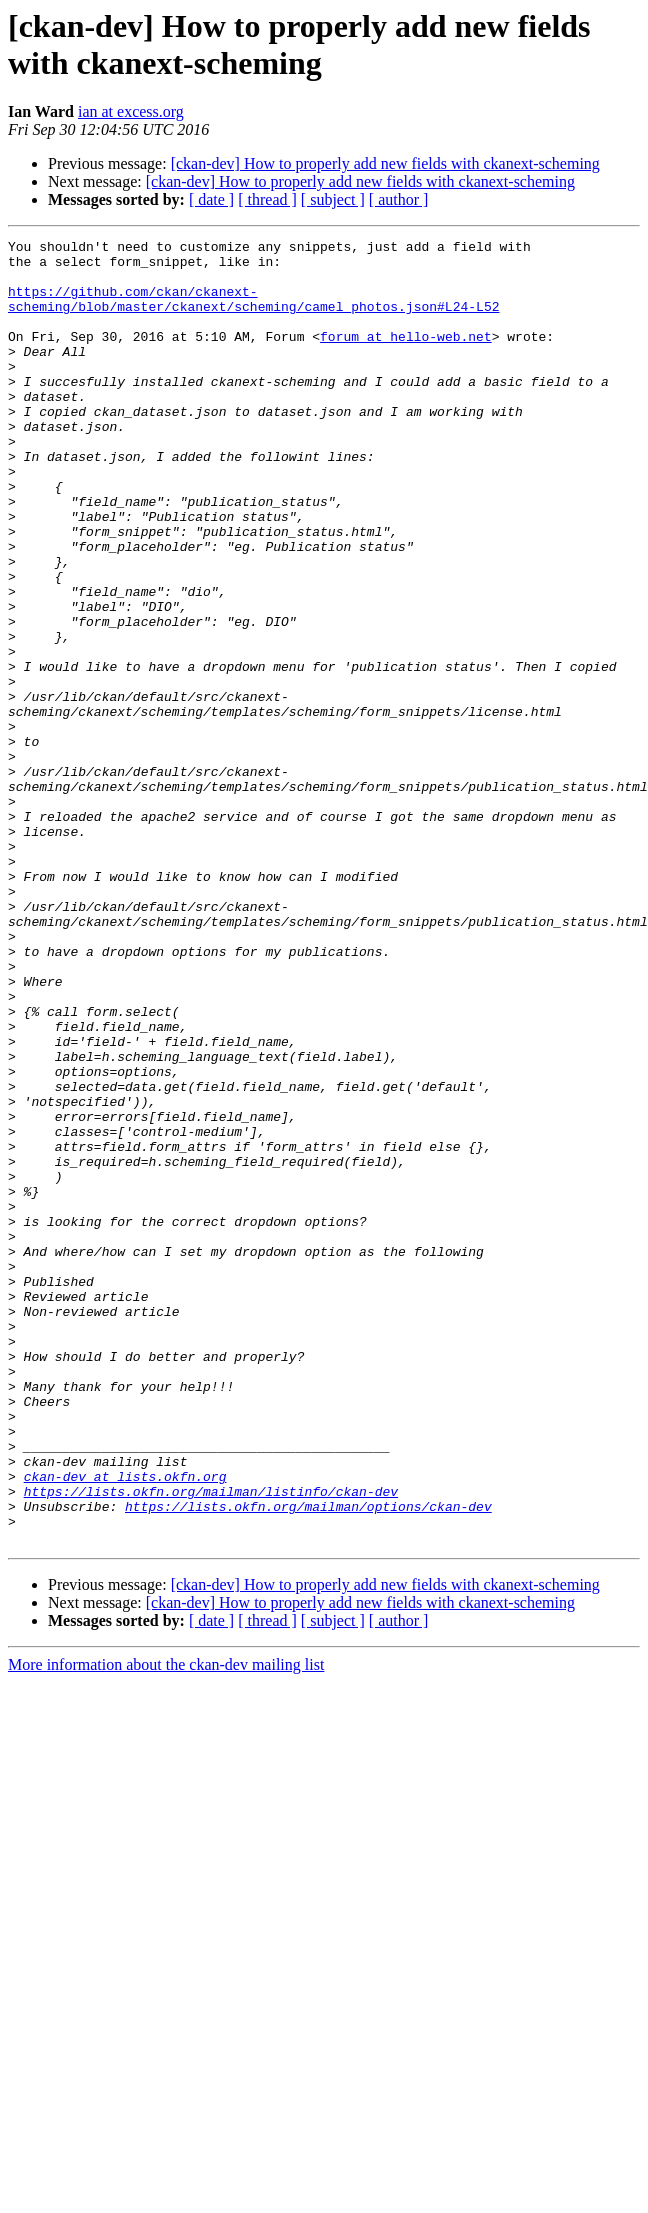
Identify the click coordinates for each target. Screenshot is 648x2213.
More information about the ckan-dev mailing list (166, 1925)
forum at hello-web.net (406, 357)
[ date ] (211, 199)
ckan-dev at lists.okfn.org (125, 1725)
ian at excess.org (131, 111)
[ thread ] (267, 199)
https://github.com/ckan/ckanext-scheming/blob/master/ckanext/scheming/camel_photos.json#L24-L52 (253, 312)
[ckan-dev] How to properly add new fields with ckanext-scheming (385, 163)
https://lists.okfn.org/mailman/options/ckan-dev (308, 1761)
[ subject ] (333, 199)
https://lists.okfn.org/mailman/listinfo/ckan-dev (211, 1743)
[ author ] (399, 199)
